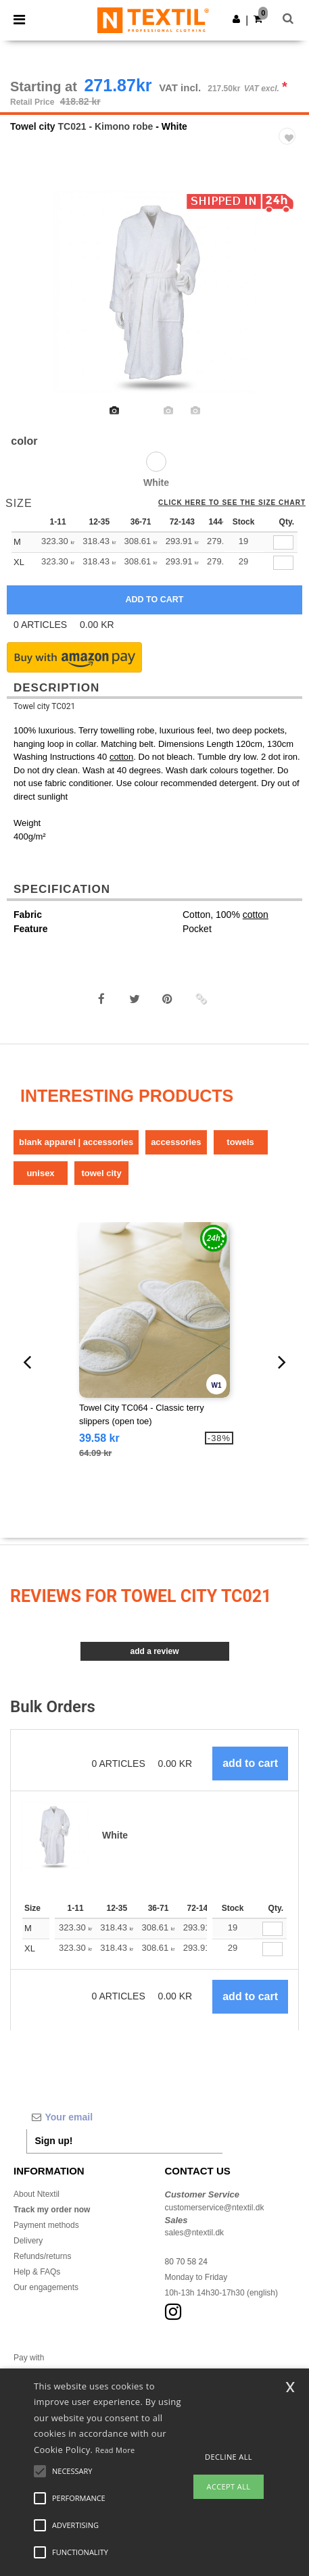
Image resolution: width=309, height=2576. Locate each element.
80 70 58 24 (186, 2261)
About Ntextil (37, 2194)
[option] (154, 292)
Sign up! (54, 2140)
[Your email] (124, 2117)
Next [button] (289, 300)
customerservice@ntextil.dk (214, 2207)
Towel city (32, 126)
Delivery (28, 2240)
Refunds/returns (42, 2256)
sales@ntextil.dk (194, 2232)
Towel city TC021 (44, 706)
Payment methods (46, 2225)
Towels (240, 1142)
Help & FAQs (37, 2272)
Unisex (40, 1173)
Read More (115, 2450)
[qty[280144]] (283, 563)
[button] (236, 19)
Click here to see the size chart (232, 503)
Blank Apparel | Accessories (76, 1142)
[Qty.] (272, 1929)
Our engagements (46, 2287)
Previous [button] (28, 300)
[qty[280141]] (283, 542)
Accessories (176, 1142)
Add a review (154, 1651)
